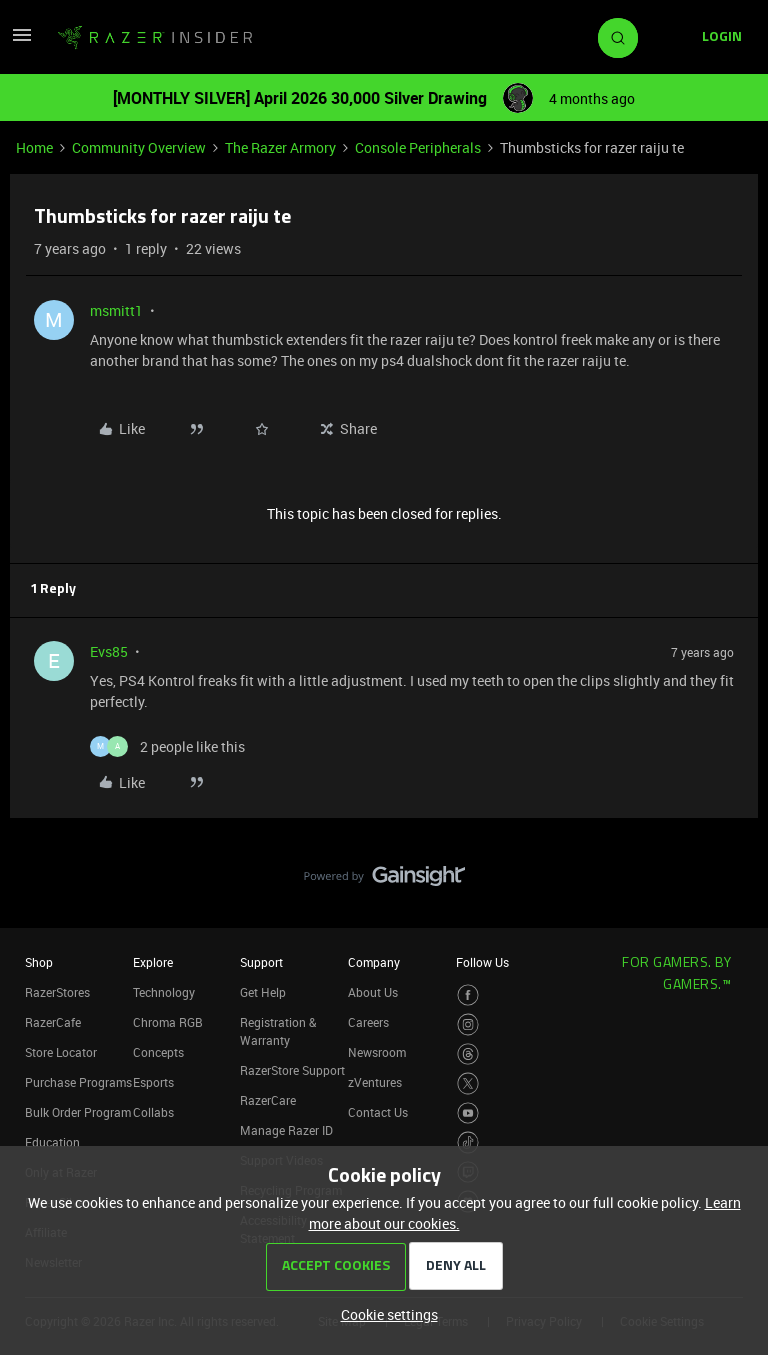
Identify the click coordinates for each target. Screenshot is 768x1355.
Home (34, 147)
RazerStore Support (292, 1070)
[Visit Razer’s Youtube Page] (468, 1113)
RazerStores (57, 992)
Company (374, 962)
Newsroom (377, 1052)
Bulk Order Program (78, 1112)
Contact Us (378, 1112)
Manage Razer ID (286, 1130)
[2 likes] (167, 746)
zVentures (375, 1082)
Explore (153, 962)
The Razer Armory (280, 147)
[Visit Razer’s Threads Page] (468, 1054)
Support (261, 962)
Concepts (158, 1052)
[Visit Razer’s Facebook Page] (468, 995)
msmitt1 (116, 310)
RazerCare (268, 1100)
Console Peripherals (418, 147)
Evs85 (109, 651)
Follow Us (482, 962)
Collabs (153, 1112)
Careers (368, 1022)
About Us (373, 992)
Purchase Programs (78, 1082)
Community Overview (139, 147)
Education (52, 1142)
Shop (39, 962)
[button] (22, 41)
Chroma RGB (168, 1022)
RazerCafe (53, 1022)
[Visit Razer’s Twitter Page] (468, 1083)
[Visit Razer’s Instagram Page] (468, 1024)
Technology (164, 992)
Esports (153, 1082)
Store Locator (61, 1052)
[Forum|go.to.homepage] (155, 38)
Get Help (263, 992)
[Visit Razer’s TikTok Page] (468, 1142)
